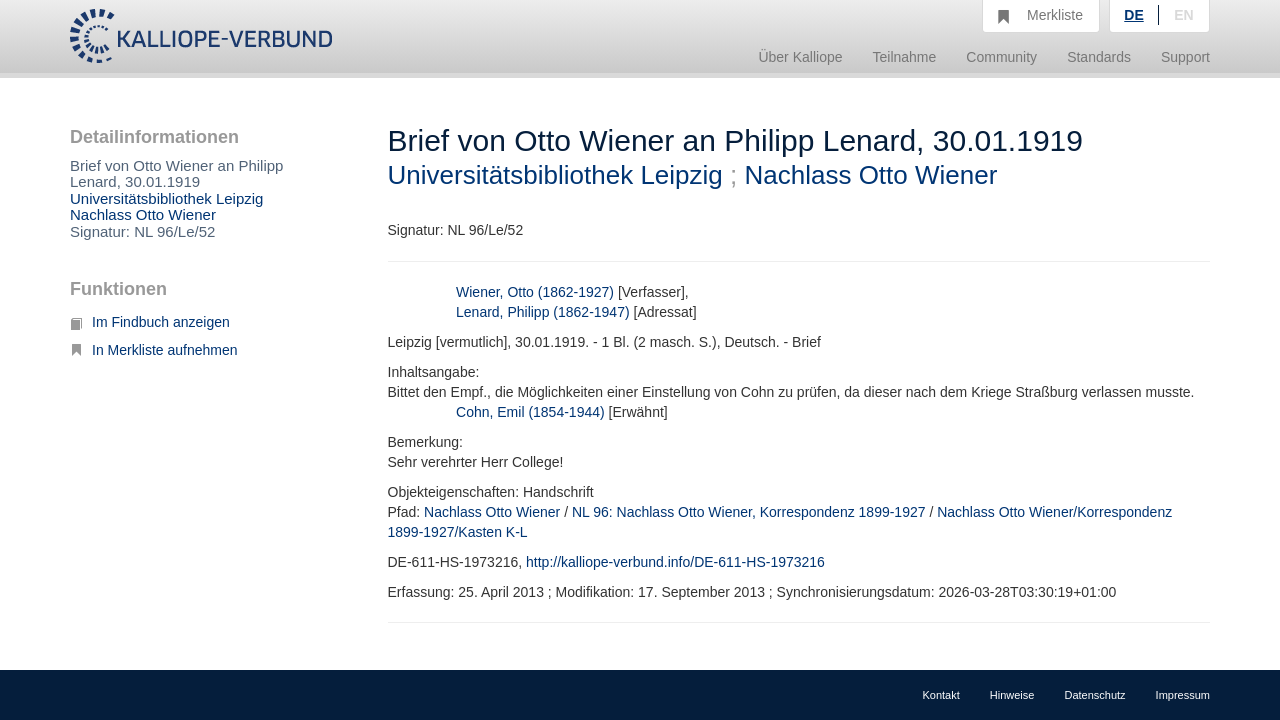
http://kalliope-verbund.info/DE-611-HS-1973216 (675, 562)
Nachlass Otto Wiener (143, 214)
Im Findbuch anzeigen (150, 322)
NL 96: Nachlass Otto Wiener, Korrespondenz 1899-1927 (749, 512)
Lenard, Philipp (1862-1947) (543, 312)
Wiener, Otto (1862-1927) (535, 292)
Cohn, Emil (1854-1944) (530, 412)
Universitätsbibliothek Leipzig (166, 198)
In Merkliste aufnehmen (154, 350)
